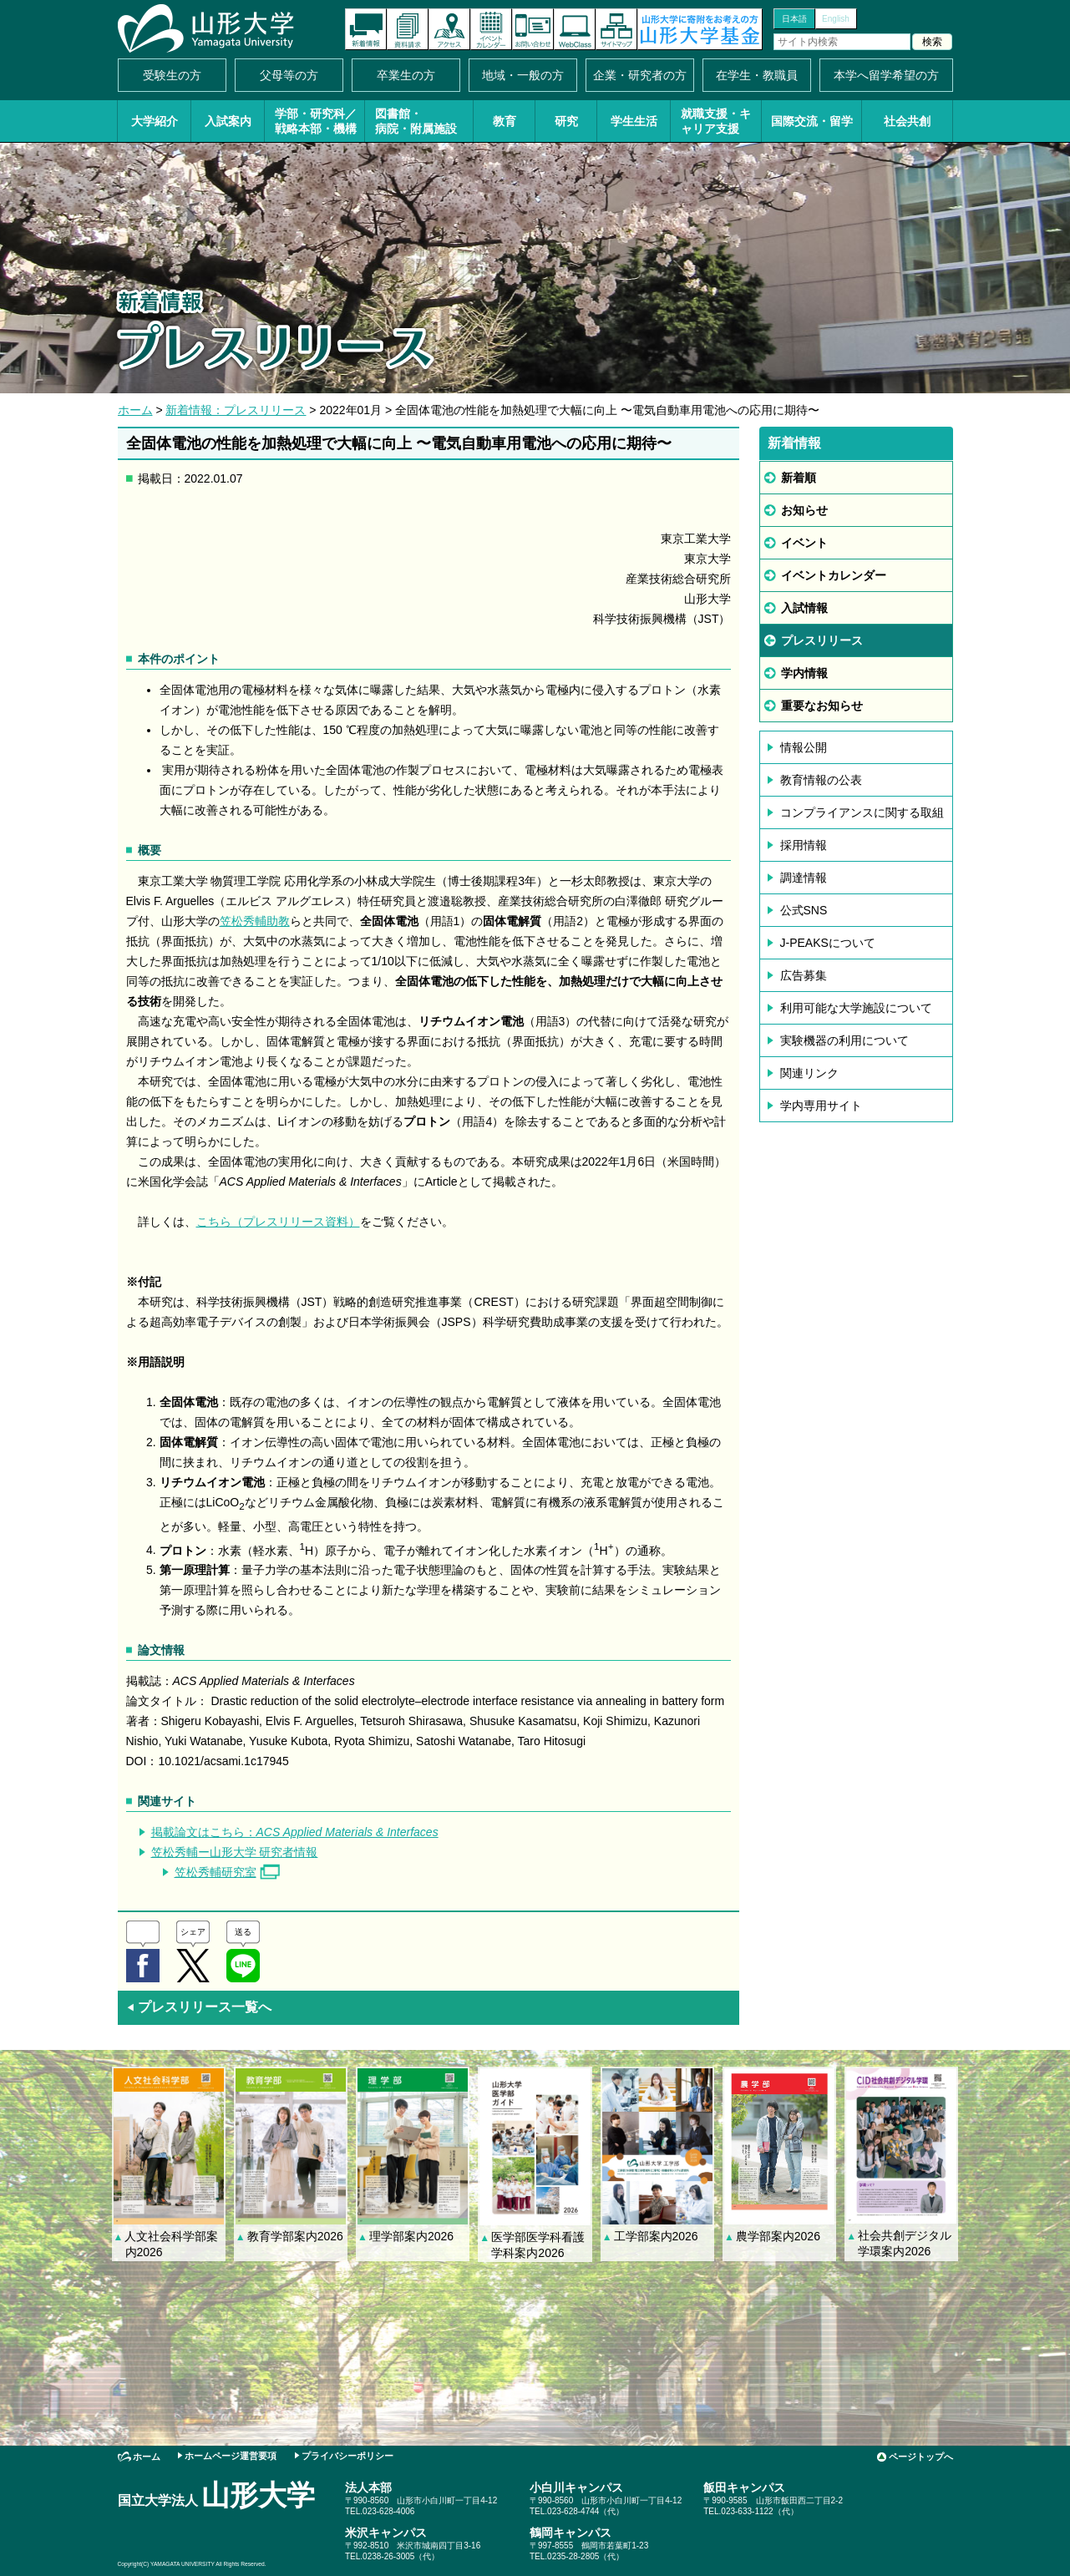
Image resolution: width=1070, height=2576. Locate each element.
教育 (504, 121)
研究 (566, 121)
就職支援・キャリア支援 (716, 121)
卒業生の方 (406, 75)
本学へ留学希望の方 (886, 75)
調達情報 (803, 877)
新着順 (798, 477)
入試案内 (228, 121)
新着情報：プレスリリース (235, 410)
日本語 (794, 18)
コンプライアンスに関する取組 (862, 812)
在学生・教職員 (757, 75)
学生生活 (634, 121)
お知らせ (804, 510)
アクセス (449, 29)
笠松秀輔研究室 (215, 1872)
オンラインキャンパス (575, 29)
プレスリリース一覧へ (198, 2007)
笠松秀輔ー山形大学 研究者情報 (234, 1852)
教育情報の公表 (821, 780)
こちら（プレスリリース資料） (278, 1221)
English (835, 18)
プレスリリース (822, 640)
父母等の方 (289, 75)
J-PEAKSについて (827, 942)
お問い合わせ (533, 29)
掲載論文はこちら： (295, 1832)
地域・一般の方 (523, 75)
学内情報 (804, 673)
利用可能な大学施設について (856, 1008)
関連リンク (809, 1073)
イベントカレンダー (491, 29)
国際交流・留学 (812, 121)
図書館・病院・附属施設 (416, 121)
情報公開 (803, 747)
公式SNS (804, 910)
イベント (804, 542)
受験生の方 (172, 75)
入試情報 (804, 608)
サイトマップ (616, 29)
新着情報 (366, 29)
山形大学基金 (700, 29)
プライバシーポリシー (347, 2456)
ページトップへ (921, 2457)
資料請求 (408, 29)
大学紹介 (154, 121)
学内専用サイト (821, 1105)
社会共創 (907, 121)
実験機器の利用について (844, 1040)
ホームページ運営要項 (230, 2456)
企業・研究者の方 (640, 75)
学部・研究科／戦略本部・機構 (316, 121)
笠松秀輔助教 (255, 921)
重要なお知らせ (822, 705)
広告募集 (803, 975)
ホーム (135, 410)
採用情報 (803, 845)
